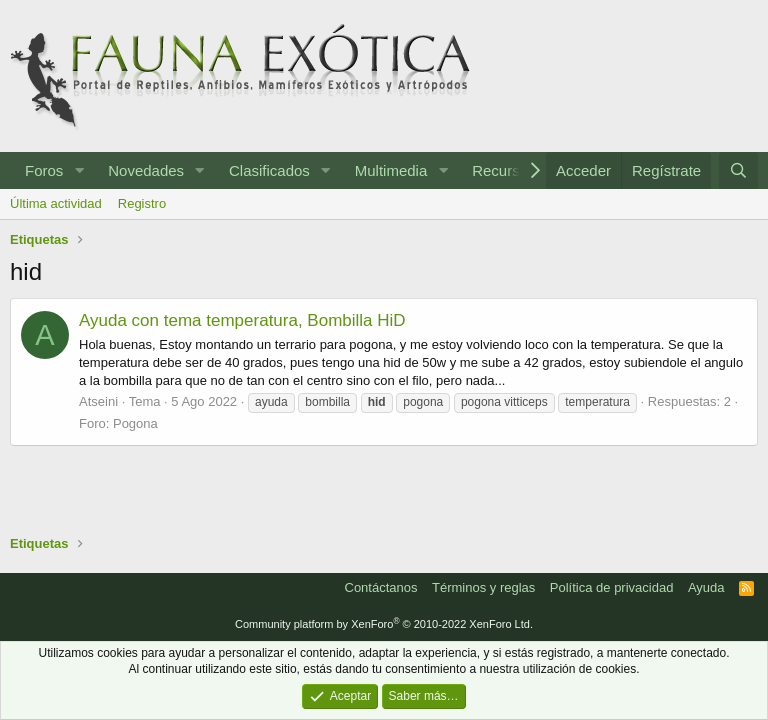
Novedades (146, 170)
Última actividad (56, 203)
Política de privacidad (612, 587)
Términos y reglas (483, 587)
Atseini (98, 401)
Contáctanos (381, 587)
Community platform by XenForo (384, 624)
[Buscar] (738, 170)
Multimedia (391, 170)
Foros (44, 170)
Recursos (503, 170)
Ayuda (706, 587)
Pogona (135, 423)
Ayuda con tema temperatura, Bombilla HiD (242, 320)
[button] (79, 170)
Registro (142, 203)
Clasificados (269, 170)
